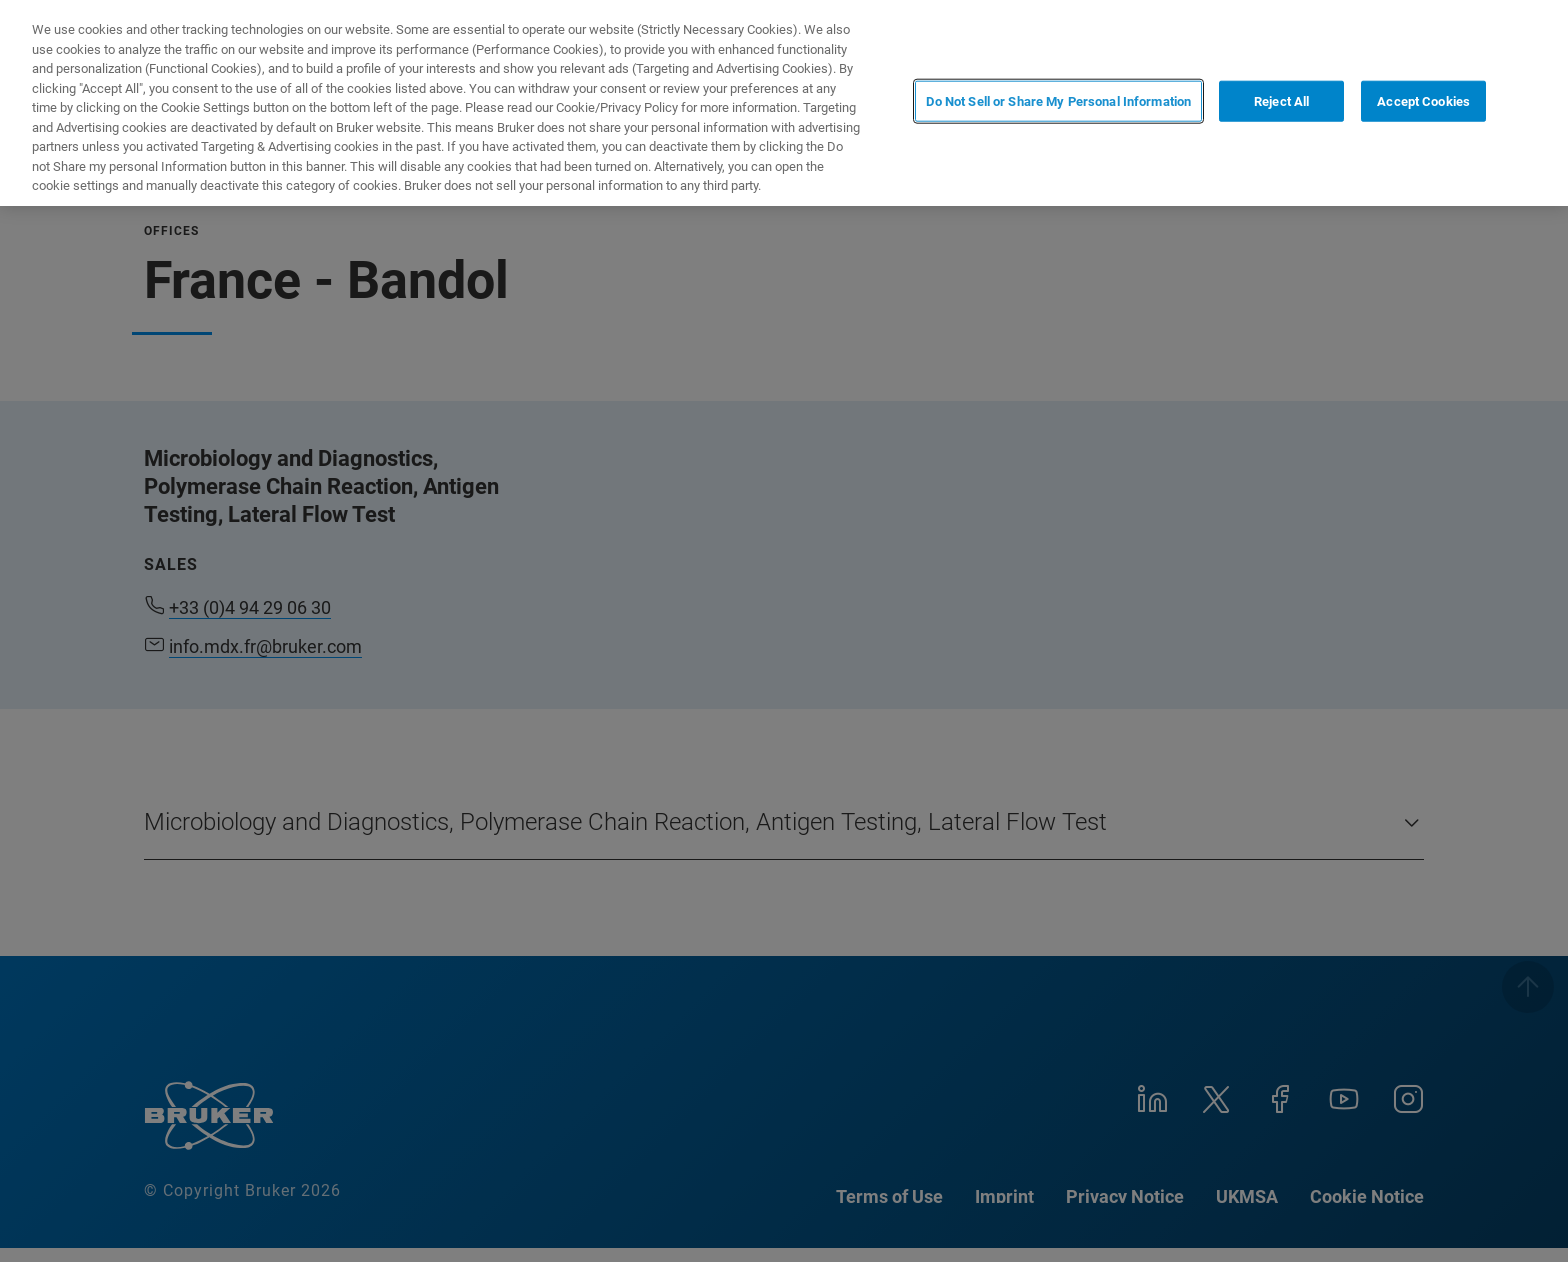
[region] (784, 103)
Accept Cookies (1423, 101)
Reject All (1281, 101)
